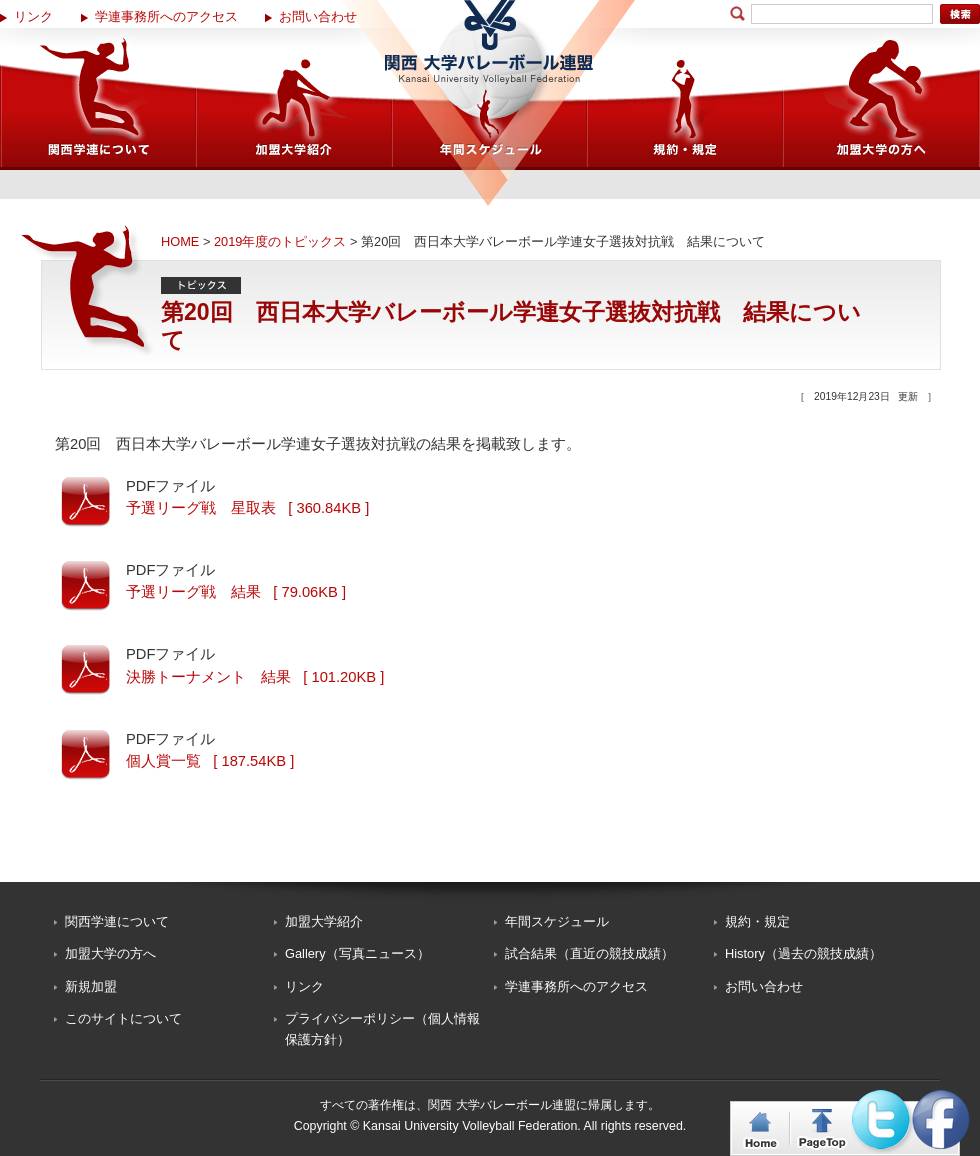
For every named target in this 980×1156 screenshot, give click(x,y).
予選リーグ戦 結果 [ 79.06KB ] (236, 592)
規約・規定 (757, 921)
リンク (33, 16)
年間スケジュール (557, 921)
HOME (180, 241)
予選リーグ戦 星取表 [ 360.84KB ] (247, 508)
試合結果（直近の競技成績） (589, 953)
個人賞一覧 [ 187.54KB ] (210, 761)
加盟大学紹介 (324, 921)
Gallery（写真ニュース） (357, 953)
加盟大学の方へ (110, 953)
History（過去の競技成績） (803, 953)
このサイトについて (123, 1018)
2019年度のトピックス (280, 241)
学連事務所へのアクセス (166, 16)
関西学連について (117, 921)
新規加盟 (91, 986)
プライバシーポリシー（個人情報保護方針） (382, 1028)
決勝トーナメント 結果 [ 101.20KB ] (255, 677)
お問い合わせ (318, 16)
